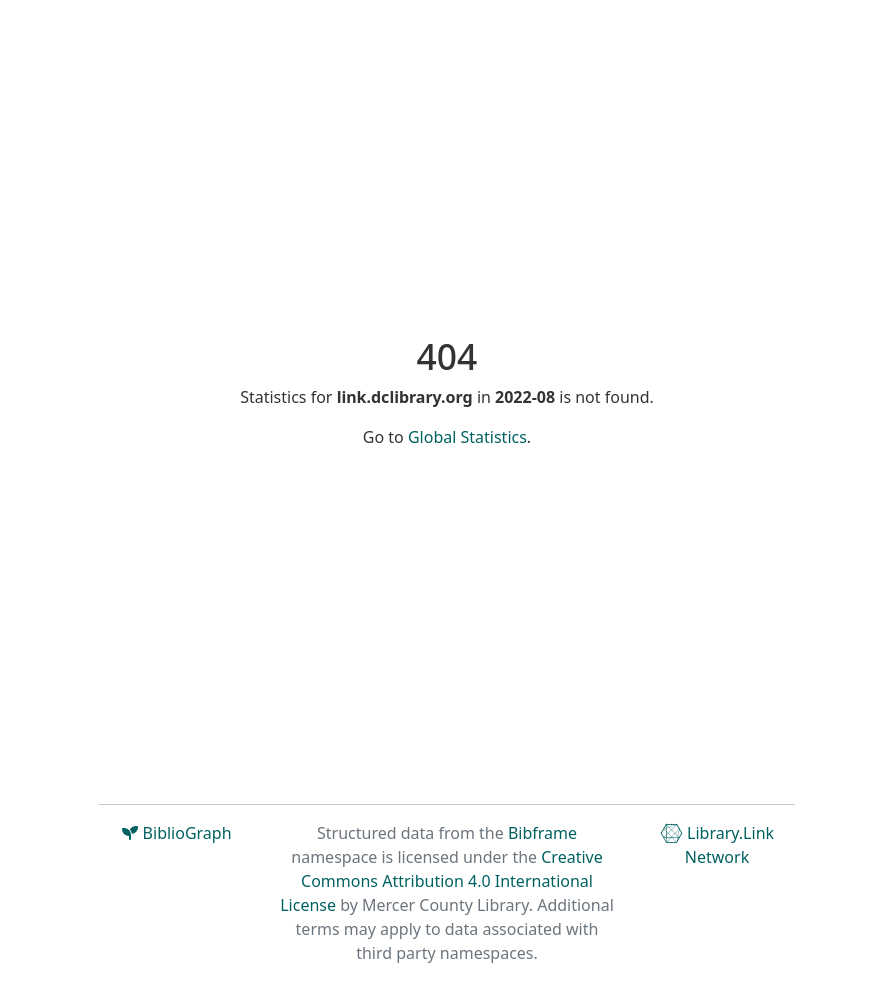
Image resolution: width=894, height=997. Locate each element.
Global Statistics (467, 437)
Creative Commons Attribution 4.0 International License (441, 881)
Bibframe (542, 833)
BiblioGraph (176, 833)
